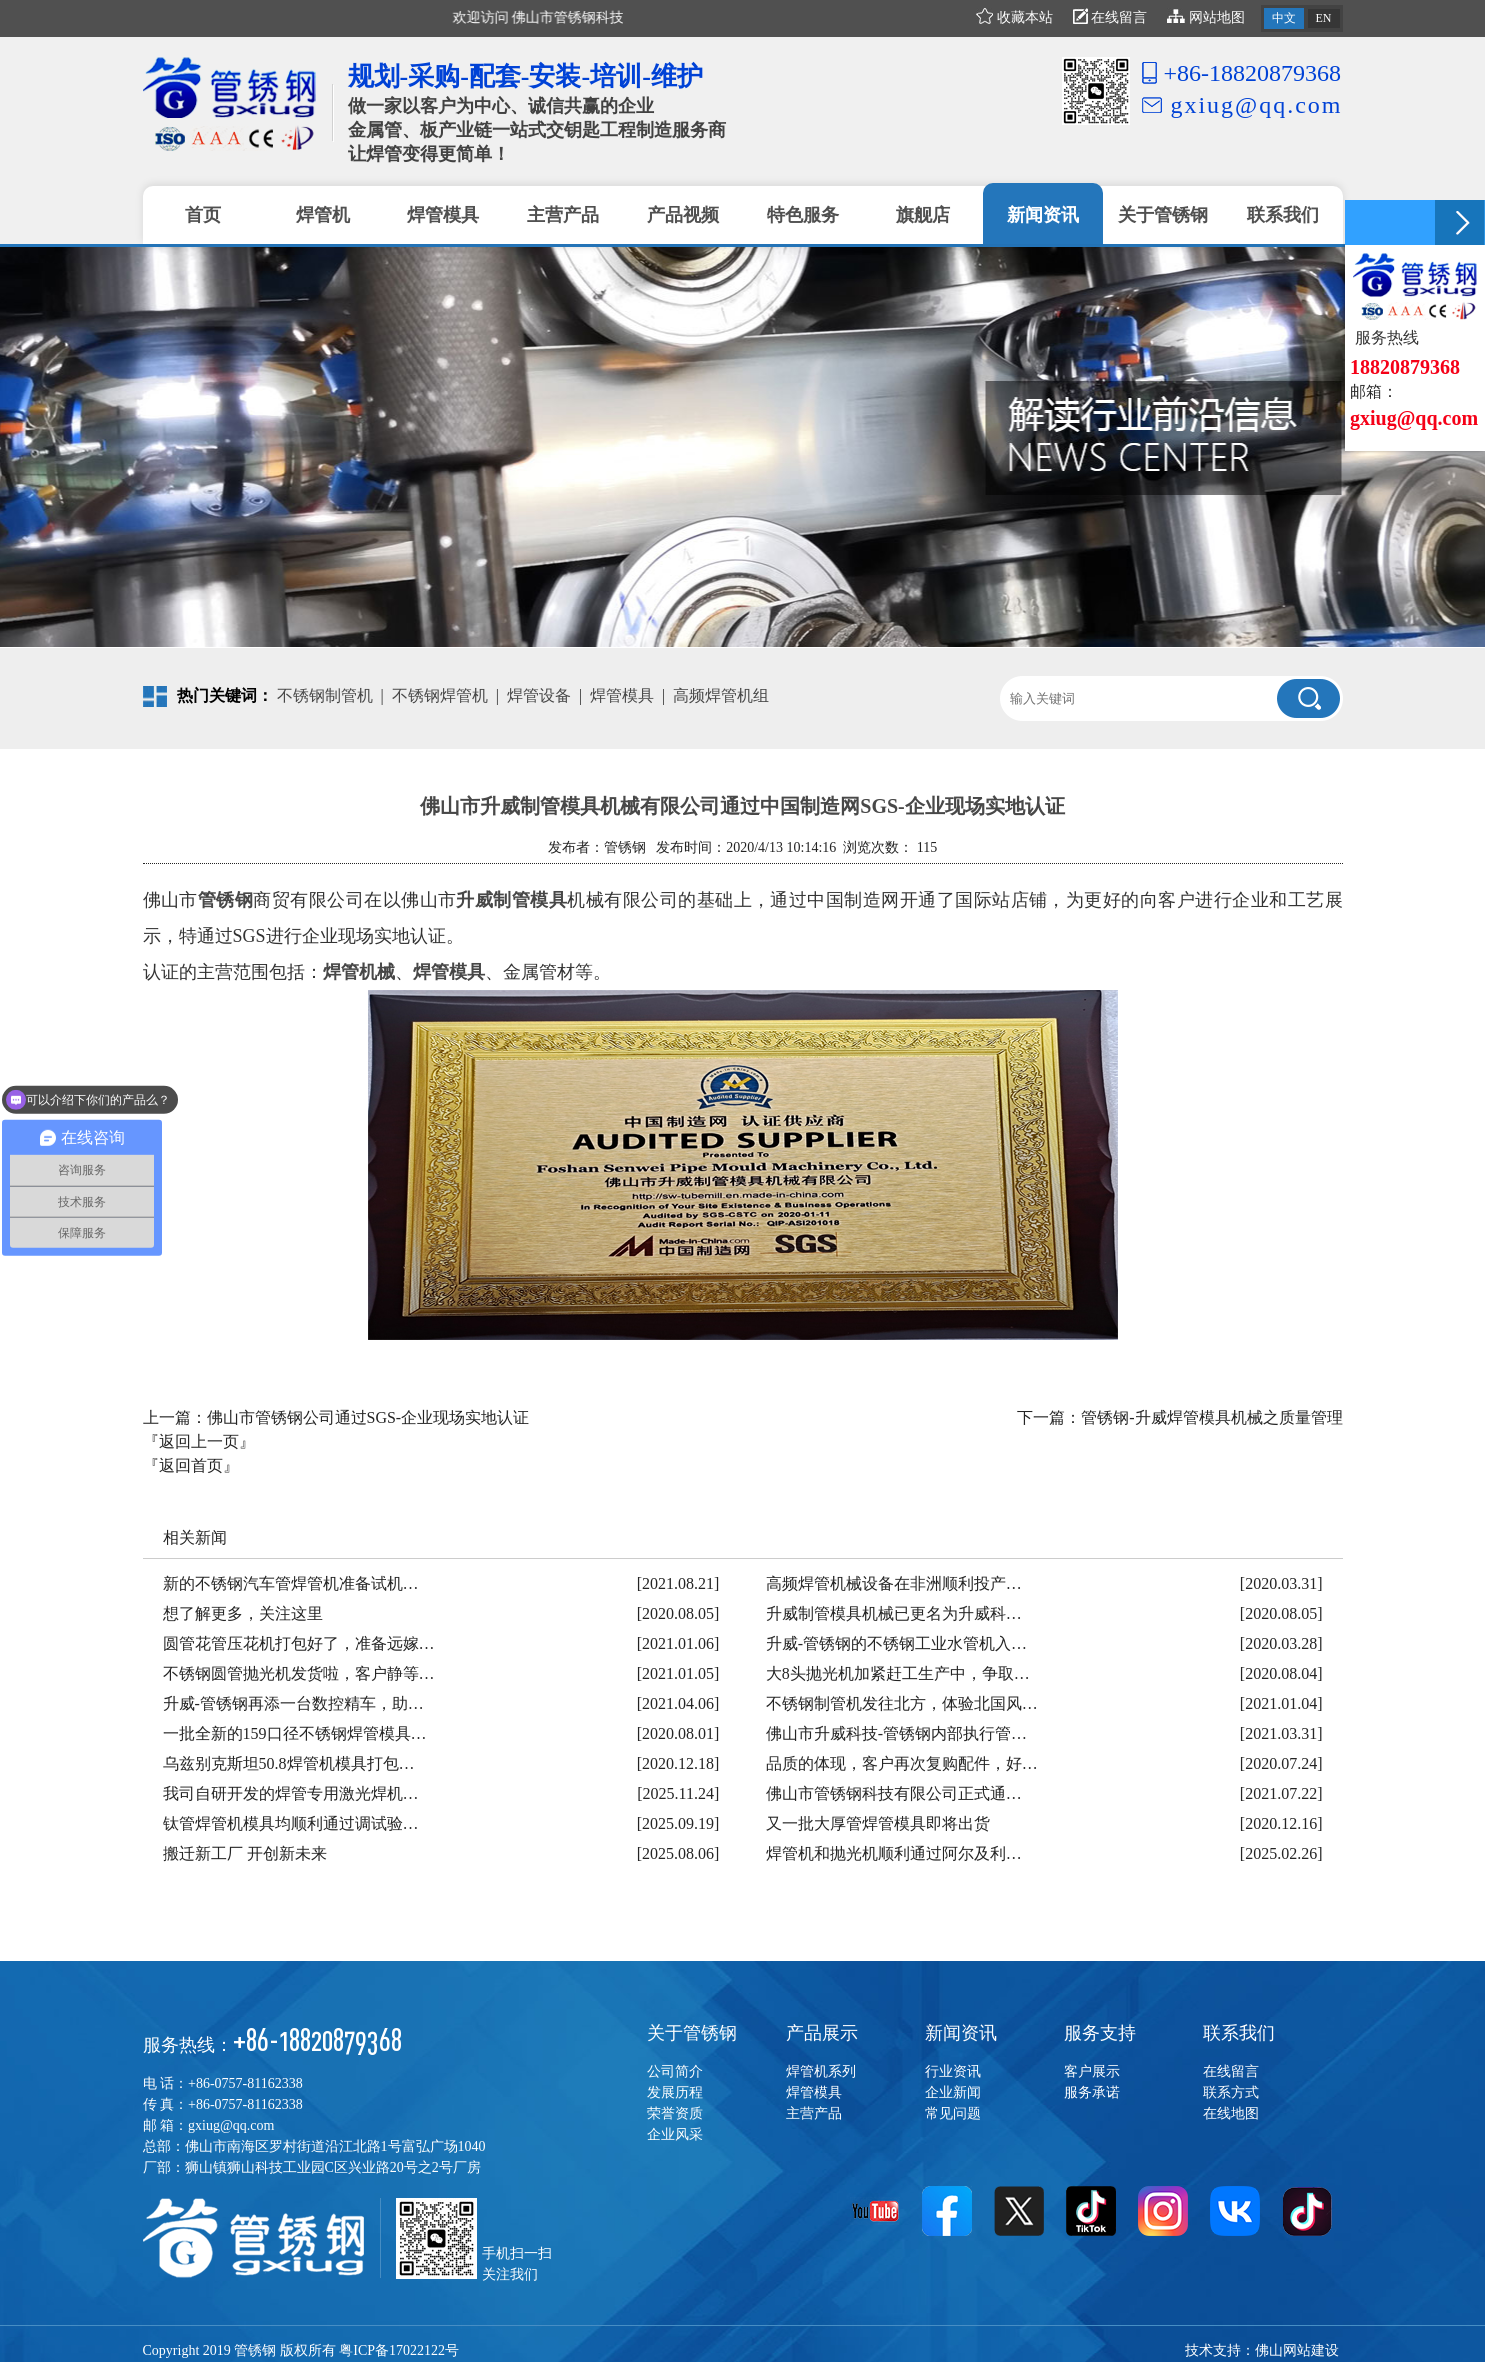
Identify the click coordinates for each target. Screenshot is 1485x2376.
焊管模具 (622, 695)
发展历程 (675, 2092)
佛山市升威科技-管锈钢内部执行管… (896, 1733)
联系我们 (1239, 2033)
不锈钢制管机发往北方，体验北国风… (902, 1703)
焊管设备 (539, 695)
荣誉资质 (675, 2113)
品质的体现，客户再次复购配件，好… (902, 1763)
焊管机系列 (821, 2071)
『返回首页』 (191, 1465)
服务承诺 (1092, 2092)
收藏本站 (1014, 17)
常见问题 (953, 2113)
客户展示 (1092, 2071)
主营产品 (814, 2113)
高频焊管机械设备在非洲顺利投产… (894, 1583)
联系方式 (1231, 2092)
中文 (1284, 18)
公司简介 (675, 2071)
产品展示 (822, 2033)
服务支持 (1100, 2033)
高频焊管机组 (721, 695)
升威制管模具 (511, 900)
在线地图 (1231, 2113)
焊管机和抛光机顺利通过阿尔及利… (894, 1853)
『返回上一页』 (199, 1441)
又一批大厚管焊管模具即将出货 (878, 1823)
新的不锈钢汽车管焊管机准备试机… (291, 1583)
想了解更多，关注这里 (243, 1613)
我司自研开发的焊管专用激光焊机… (291, 1793)
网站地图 (1206, 17)
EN (1324, 18)
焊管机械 (359, 972)
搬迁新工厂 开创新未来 (245, 1853)
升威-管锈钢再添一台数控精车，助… (293, 1703)
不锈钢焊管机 (440, 695)
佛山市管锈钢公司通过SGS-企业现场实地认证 (368, 1417)
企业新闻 (953, 2092)
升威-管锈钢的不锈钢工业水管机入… (896, 1643)
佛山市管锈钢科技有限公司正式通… (894, 1793)
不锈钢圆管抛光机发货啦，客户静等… (299, 1673)
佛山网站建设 (1297, 2350)
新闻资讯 (961, 2033)
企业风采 (675, 2134)
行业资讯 (953, 2071)
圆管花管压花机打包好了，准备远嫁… (299, 1643)
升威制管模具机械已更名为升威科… (894, 1613)
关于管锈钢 (692, 2033)
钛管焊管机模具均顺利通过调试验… (291, 1823)
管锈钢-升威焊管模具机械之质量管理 (1211, 1417)
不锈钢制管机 (325, 695)
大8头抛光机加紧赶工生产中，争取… (898, 1673)
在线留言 (1110, 17)
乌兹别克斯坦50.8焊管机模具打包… (289, 1763)
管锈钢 (225, 900)
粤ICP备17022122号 (399, 2350)
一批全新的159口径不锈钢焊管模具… (295, 1733)
